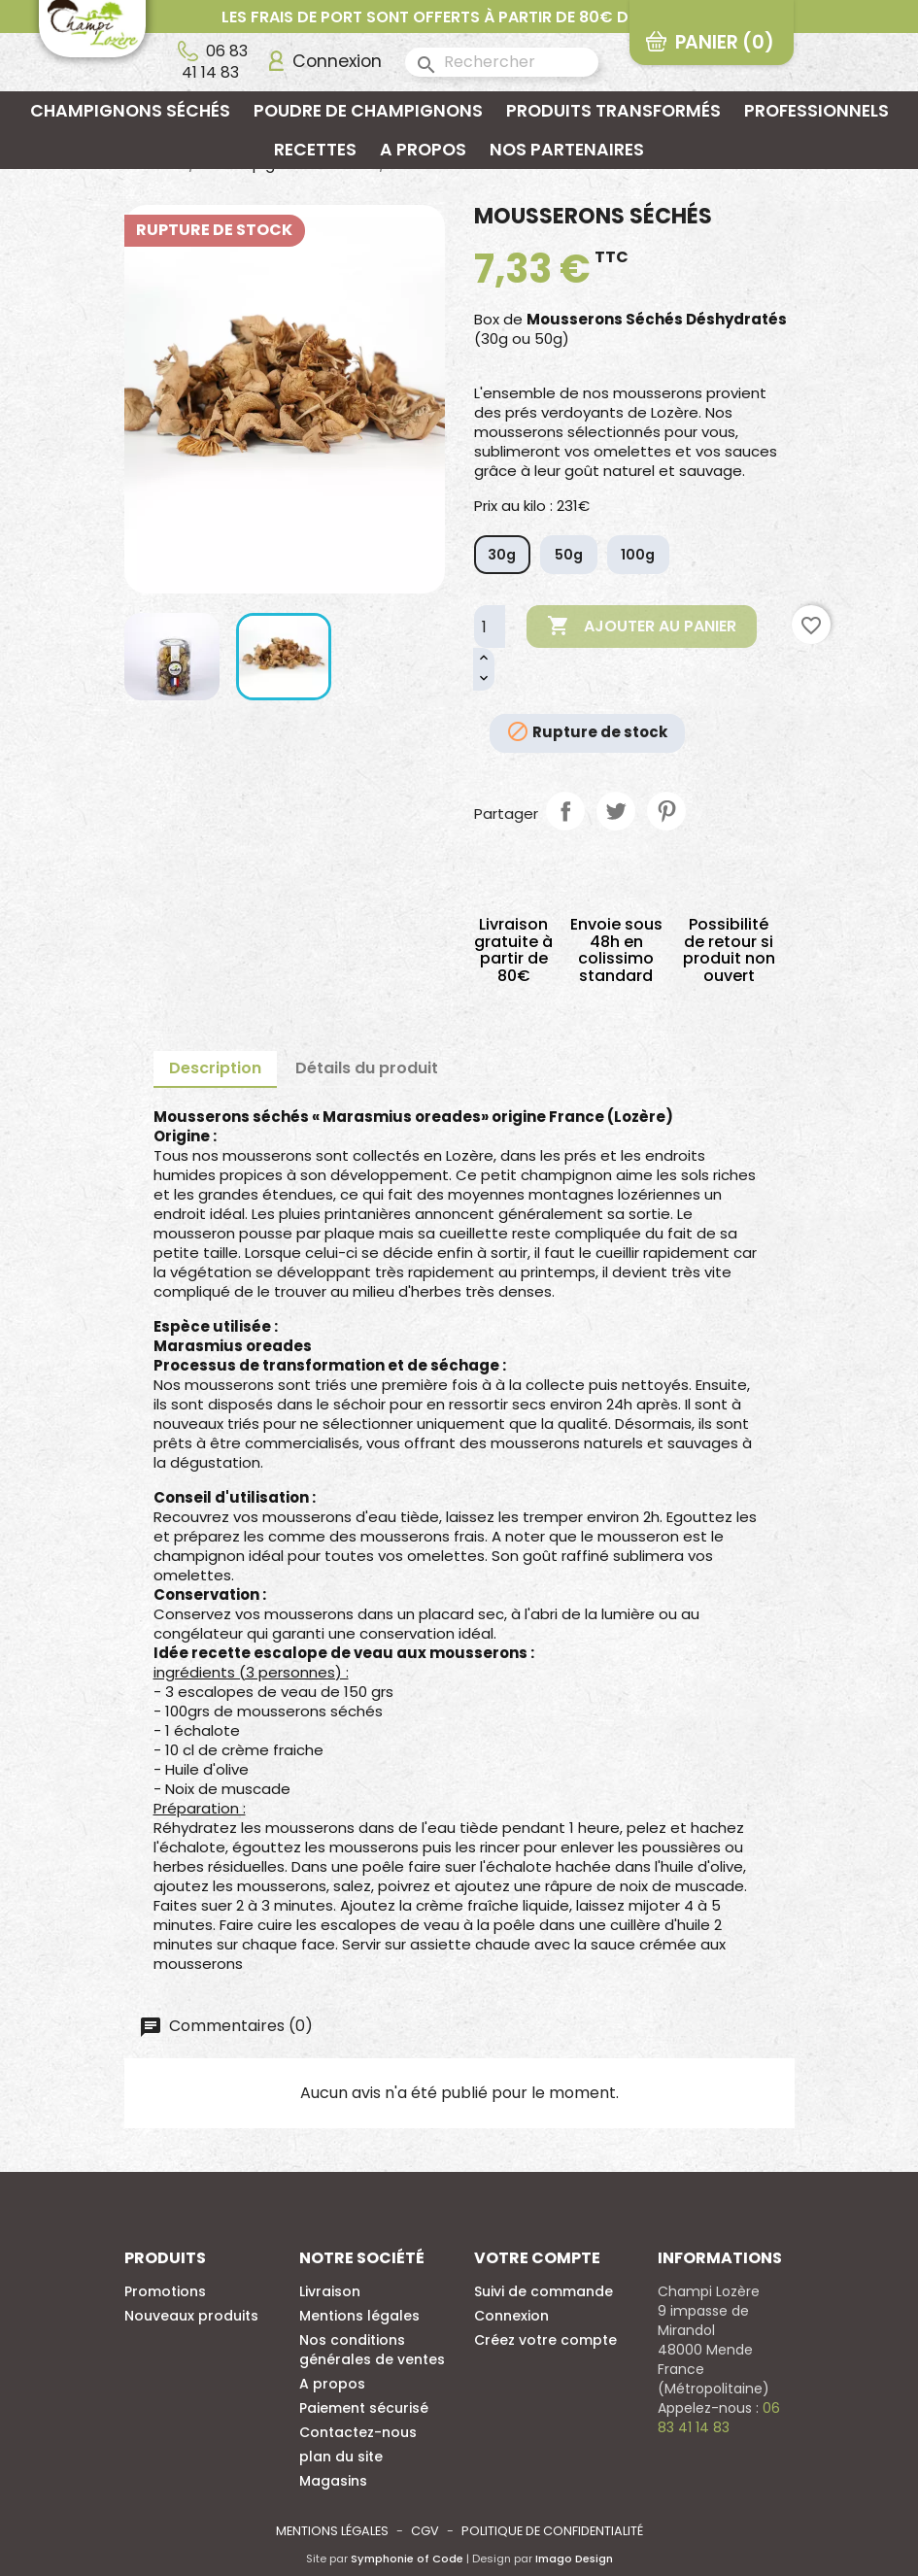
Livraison (329, 2291)
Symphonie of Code (407, 2558)
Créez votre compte (545, 2340)
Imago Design (574, 2558)
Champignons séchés (130, 110)
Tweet (615, 811)
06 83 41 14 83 (215, 61)
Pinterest (666, 811)
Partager (565, 811)
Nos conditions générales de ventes (372, 2349)
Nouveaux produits (191, 2315)
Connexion (511, 2315)
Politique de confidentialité (552, 2531)
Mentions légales (359, 2315)
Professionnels (816, 110)
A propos (423, 149)
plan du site (341, 2456)
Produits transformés (613, 110)
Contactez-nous (358, 2432)
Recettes (315, 149)
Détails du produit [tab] (366, 1068)
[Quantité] (489, 626)
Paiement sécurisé (363, 2408)
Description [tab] (215, 1068)
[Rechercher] (501, 62)
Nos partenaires (567, 149)
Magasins (333, 2481)
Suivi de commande (543, 2291)
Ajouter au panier (641, 626)
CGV (425, 2531)
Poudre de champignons (368, 110)
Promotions (165, 2291)
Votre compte (537, 2258)
